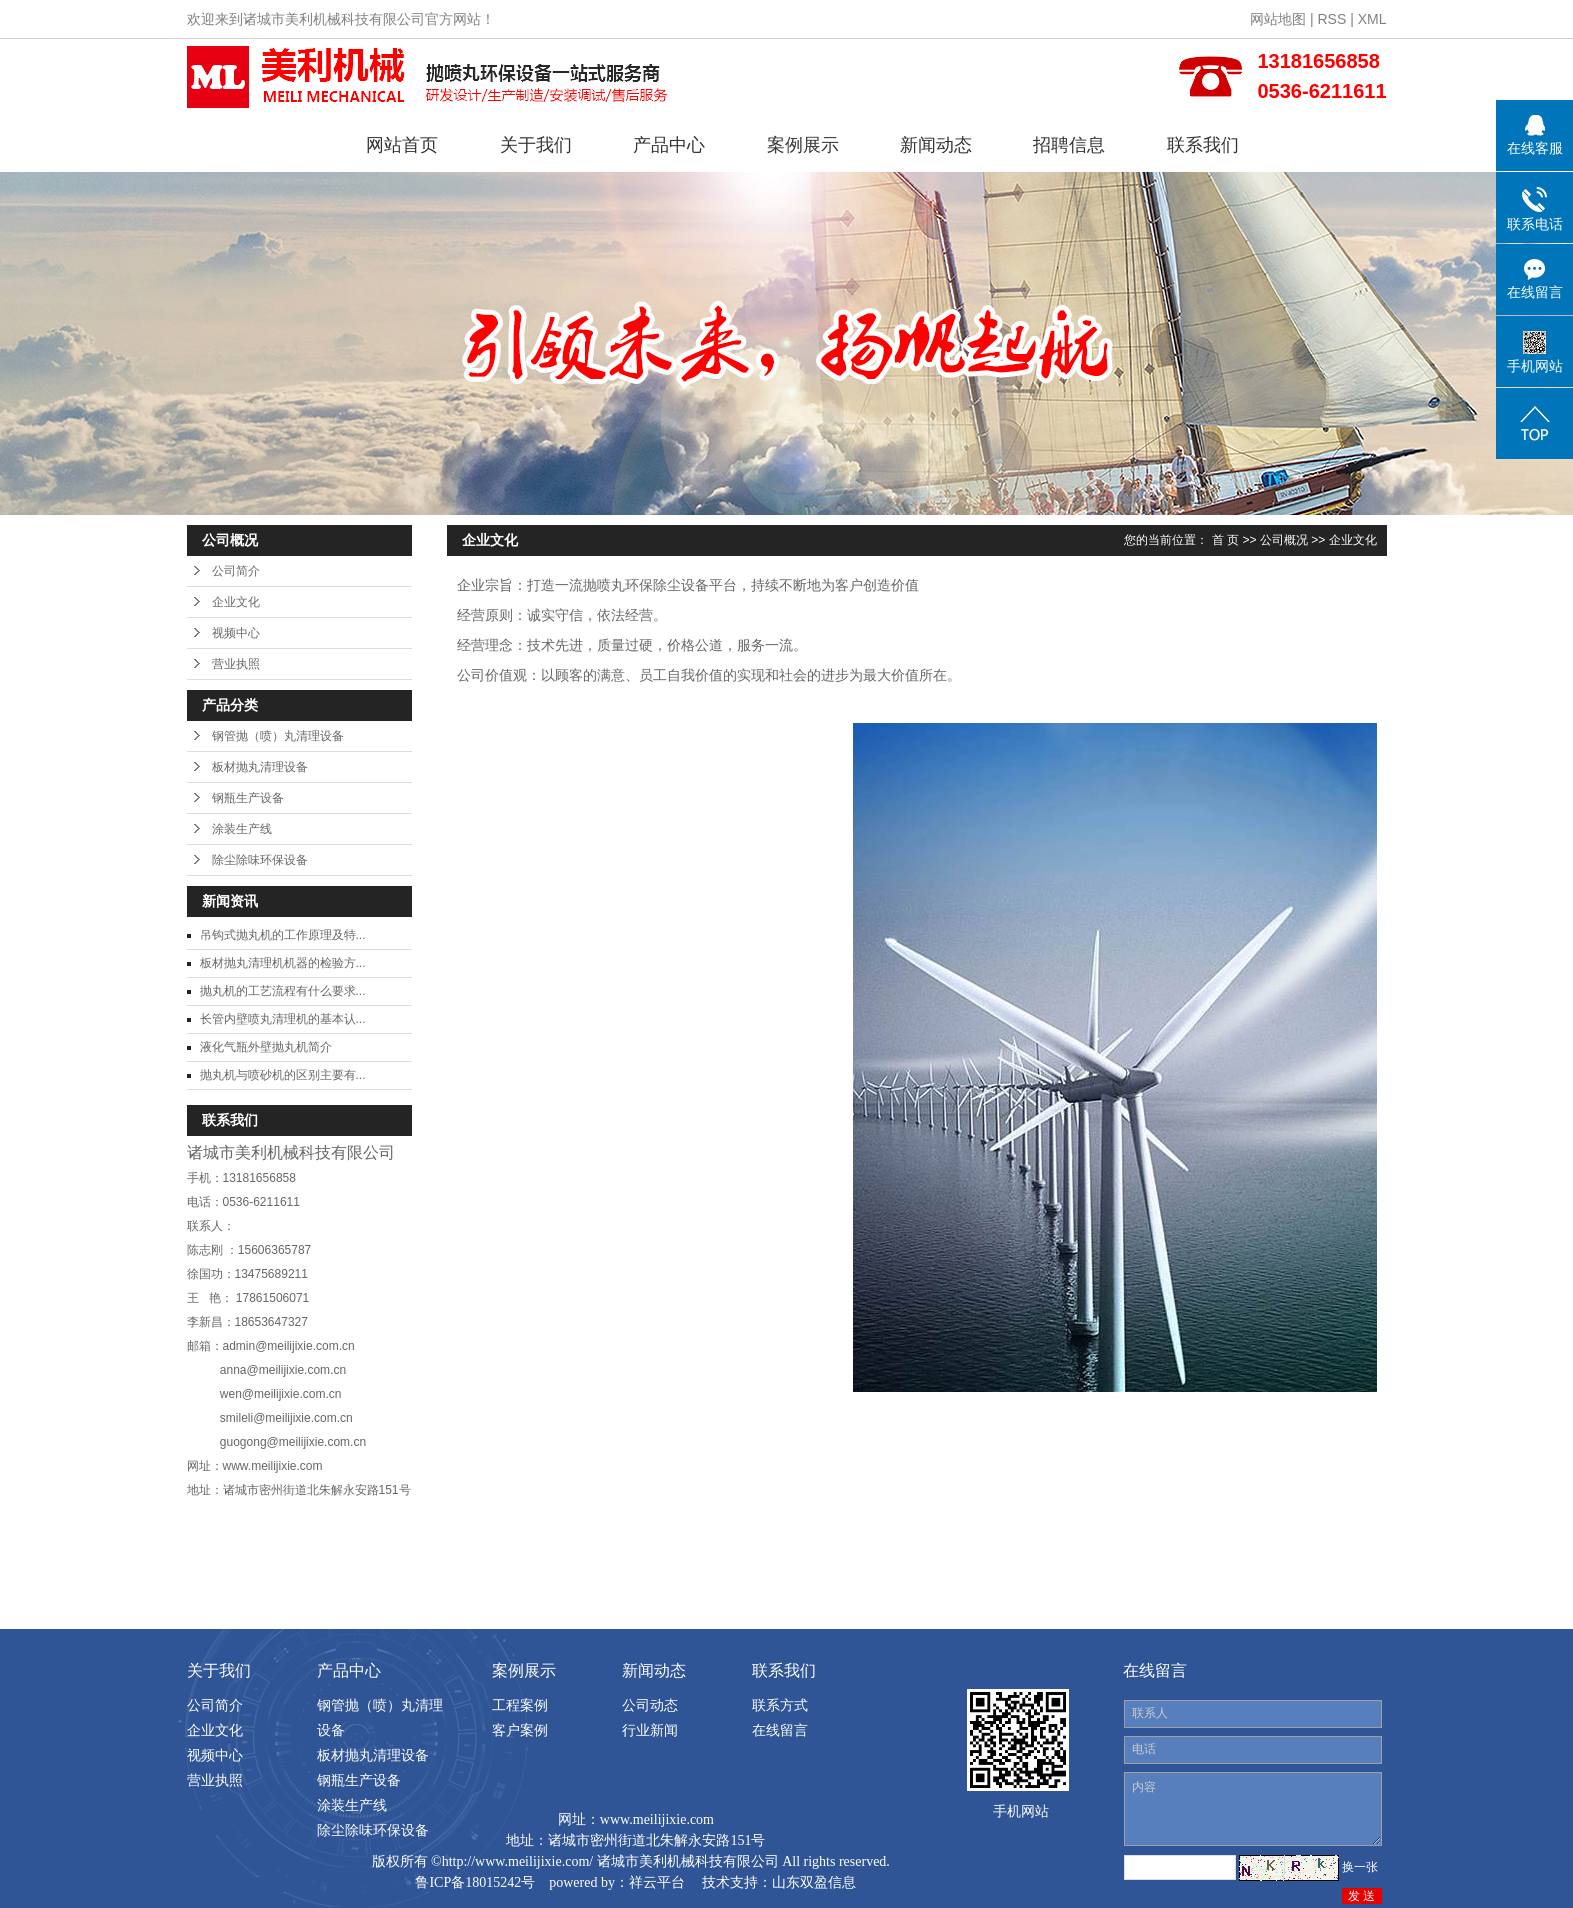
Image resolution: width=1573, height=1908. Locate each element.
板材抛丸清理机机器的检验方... (283, 963)
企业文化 (236, 602)
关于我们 (536, 145)
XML (1372, 19)
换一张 (1360, 1867)
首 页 (1225, 540)
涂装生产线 (242, 829)
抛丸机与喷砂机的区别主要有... (283, 1075)
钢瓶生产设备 (248, 798)
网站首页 (402, 145)
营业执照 (236, 664)
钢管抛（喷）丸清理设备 (278, 736)
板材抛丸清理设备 (260, 767)
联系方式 (780, 1705)
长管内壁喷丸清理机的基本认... (283, 1019)
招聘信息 (1069, 145)
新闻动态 (936, 145)
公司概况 (1284, 540)
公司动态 (650, 1705)
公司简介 (236, 571)
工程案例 (520, 1705)
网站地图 (1278, 19)
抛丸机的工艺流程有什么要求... (283, 991)
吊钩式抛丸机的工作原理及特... (283, 935)
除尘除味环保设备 (260, 860)
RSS (1331, 19)
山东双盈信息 (814, 1882)
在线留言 (780, 1730)
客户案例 (520, 1730)
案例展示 (803, 145)
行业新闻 (650, 1730)
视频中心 (236, 633)
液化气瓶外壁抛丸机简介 (266, 1047)
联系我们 (1203, 145)
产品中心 (669, 145)
